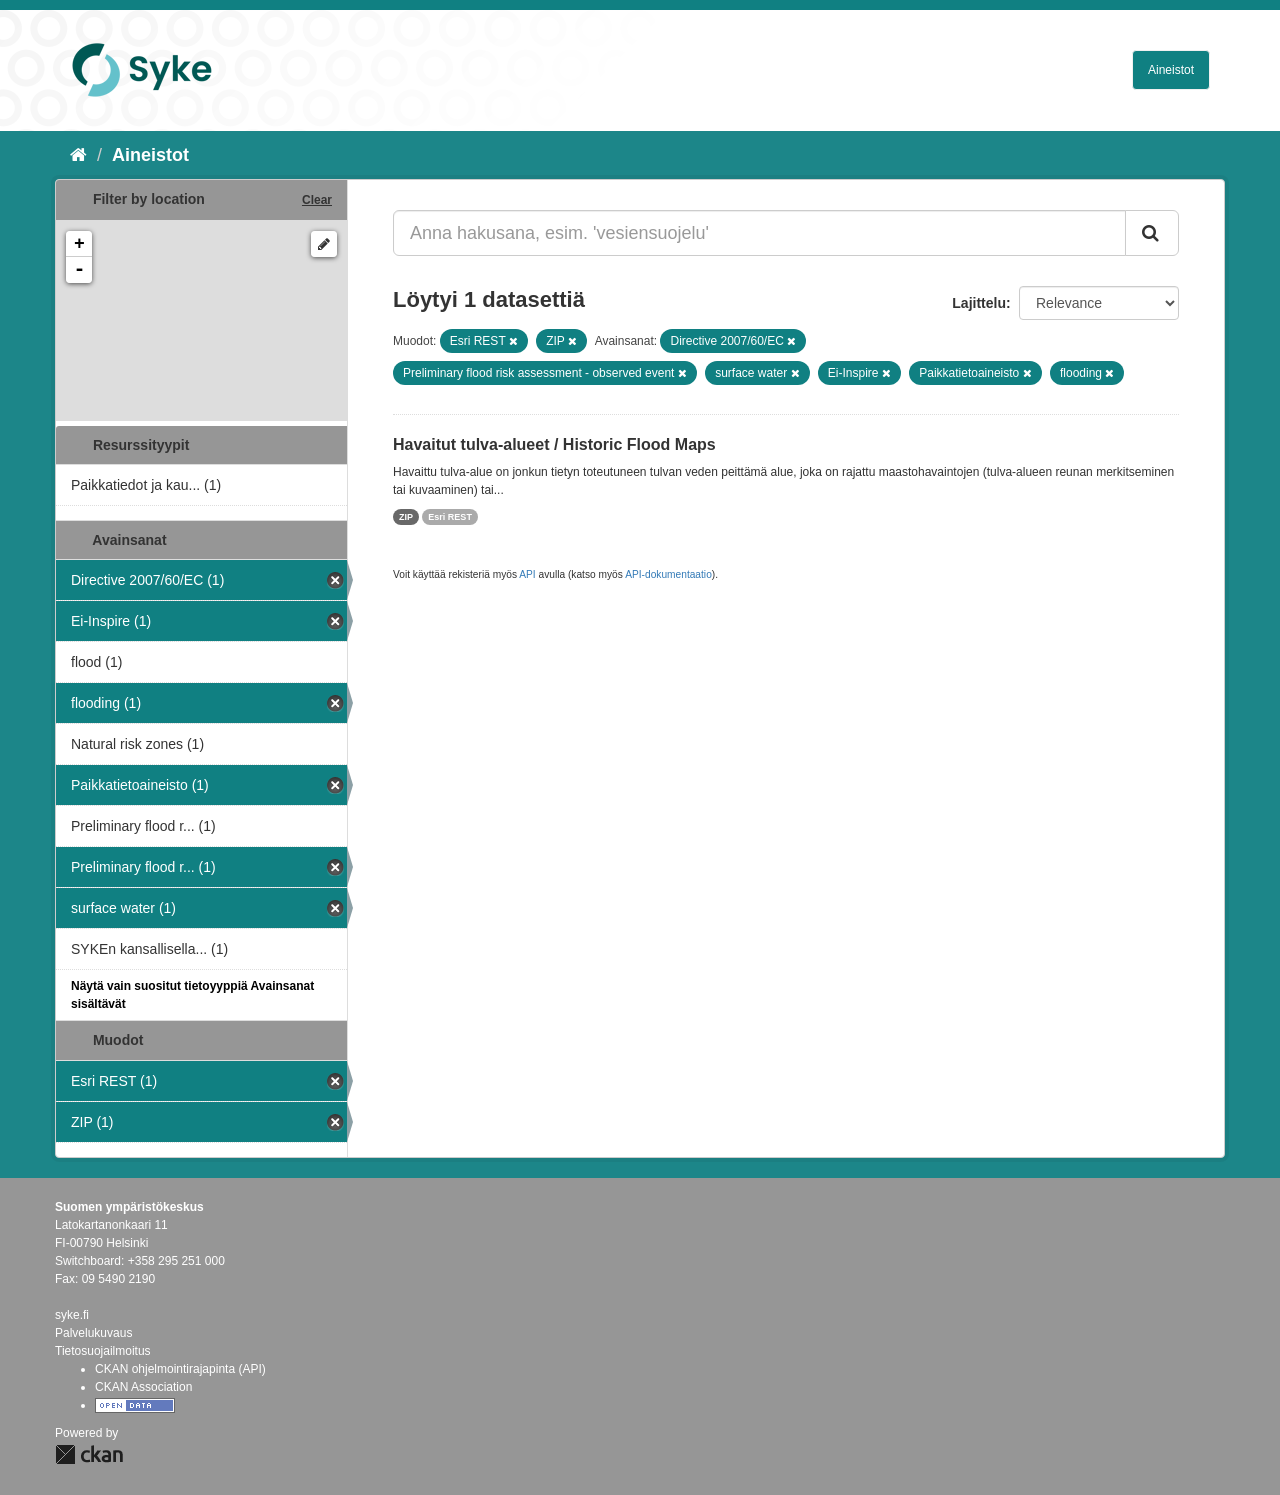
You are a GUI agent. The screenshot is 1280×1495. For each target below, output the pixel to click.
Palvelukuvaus (93, 1333)
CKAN (89, 1454)
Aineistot (1171, 70)
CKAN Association (143, 1387)
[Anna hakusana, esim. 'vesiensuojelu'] (759, 233)
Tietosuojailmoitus (103, 1351)
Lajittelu (979, 303)
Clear (317, 200)
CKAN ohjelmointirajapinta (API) (180, 1369)
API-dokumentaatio (668, 574)
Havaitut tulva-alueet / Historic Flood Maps (554, 444)
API (527, 574)
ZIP (406, 517)
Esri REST (450, 517)
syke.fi (72, 1315)
